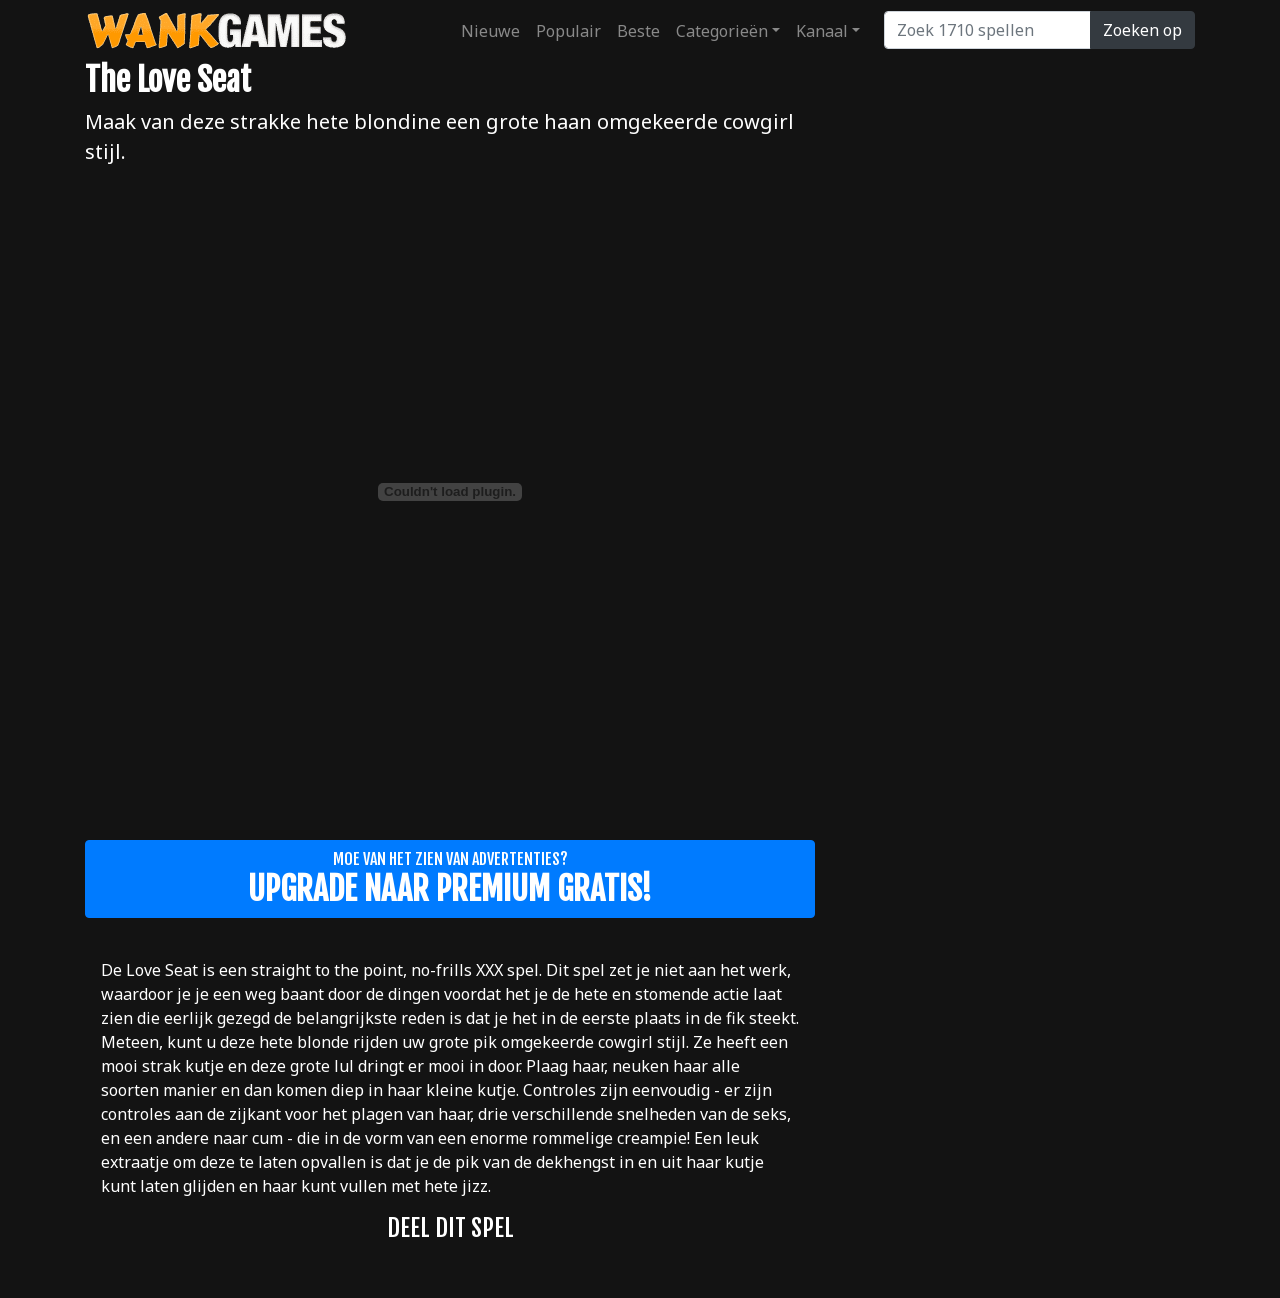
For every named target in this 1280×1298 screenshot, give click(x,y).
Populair (568, 31)
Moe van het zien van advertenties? (450, 879)
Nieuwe (490, 31)
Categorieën (722, 31)
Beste (638, 31)
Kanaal (822, 31)
